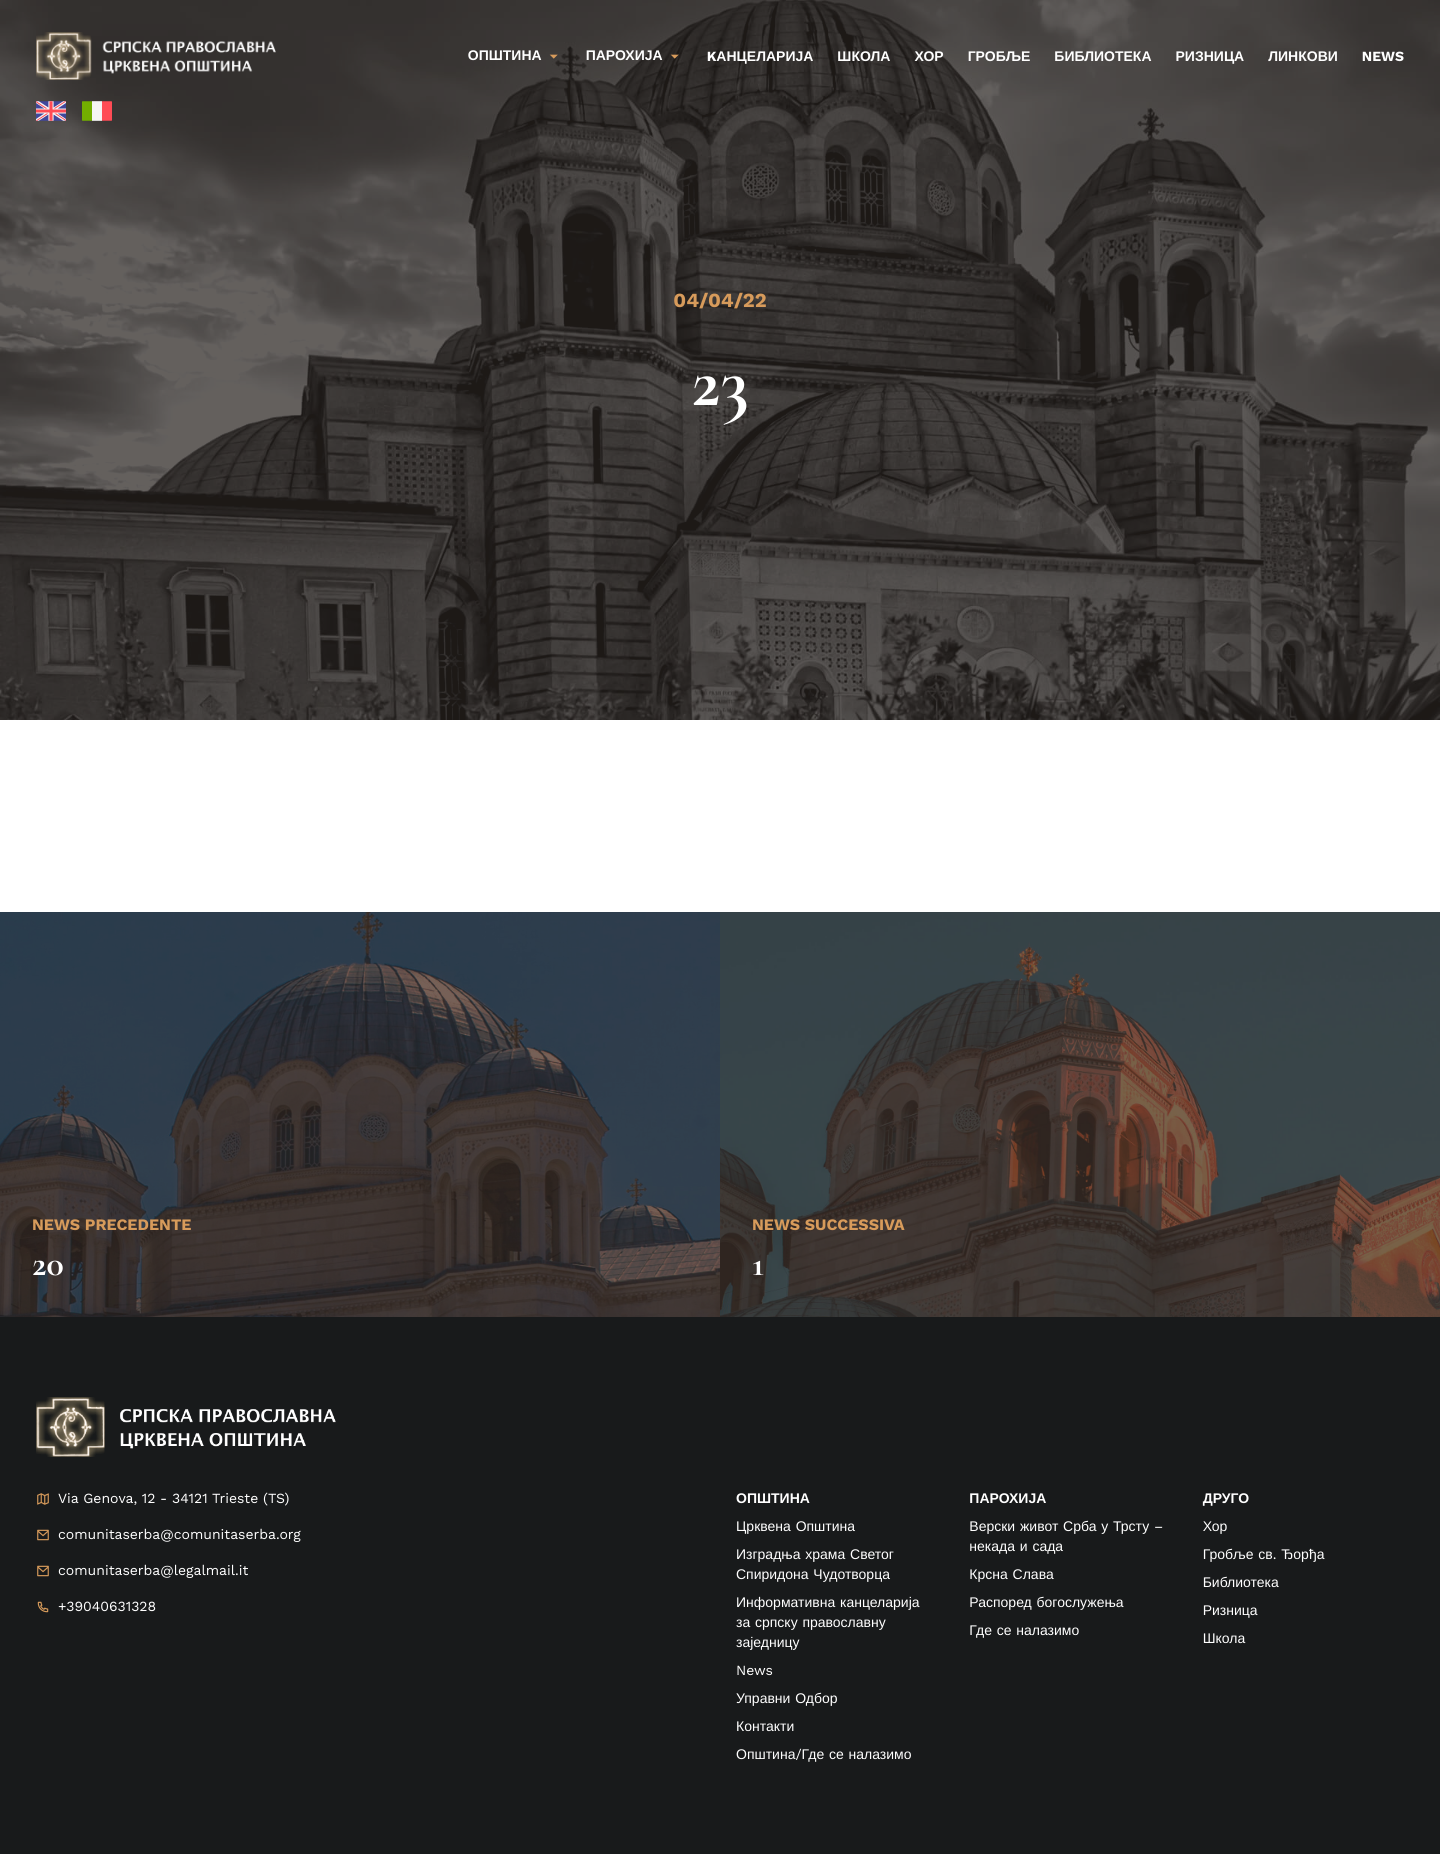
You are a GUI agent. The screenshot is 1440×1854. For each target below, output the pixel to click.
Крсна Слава (1011, 1575)
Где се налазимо (1024, 1631)
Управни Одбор (787, 1699)
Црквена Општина (795, 1527)
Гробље (999, 57)
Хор (928, 57)
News (1383, 57)
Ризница (1210, 57)
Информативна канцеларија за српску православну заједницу (828, 1623)
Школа (863, 57)
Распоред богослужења (1046, 1603)
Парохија (624, 56)
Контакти (765, 1727)
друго (1226, 1499)
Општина (505, 56)
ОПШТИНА (773, 1499)
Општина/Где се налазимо (823, 1755)
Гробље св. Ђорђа (1264, 1555)
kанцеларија (760, 57)
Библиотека (1102, 57)
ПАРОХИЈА (1007, 1499)
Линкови (1303, 57)
